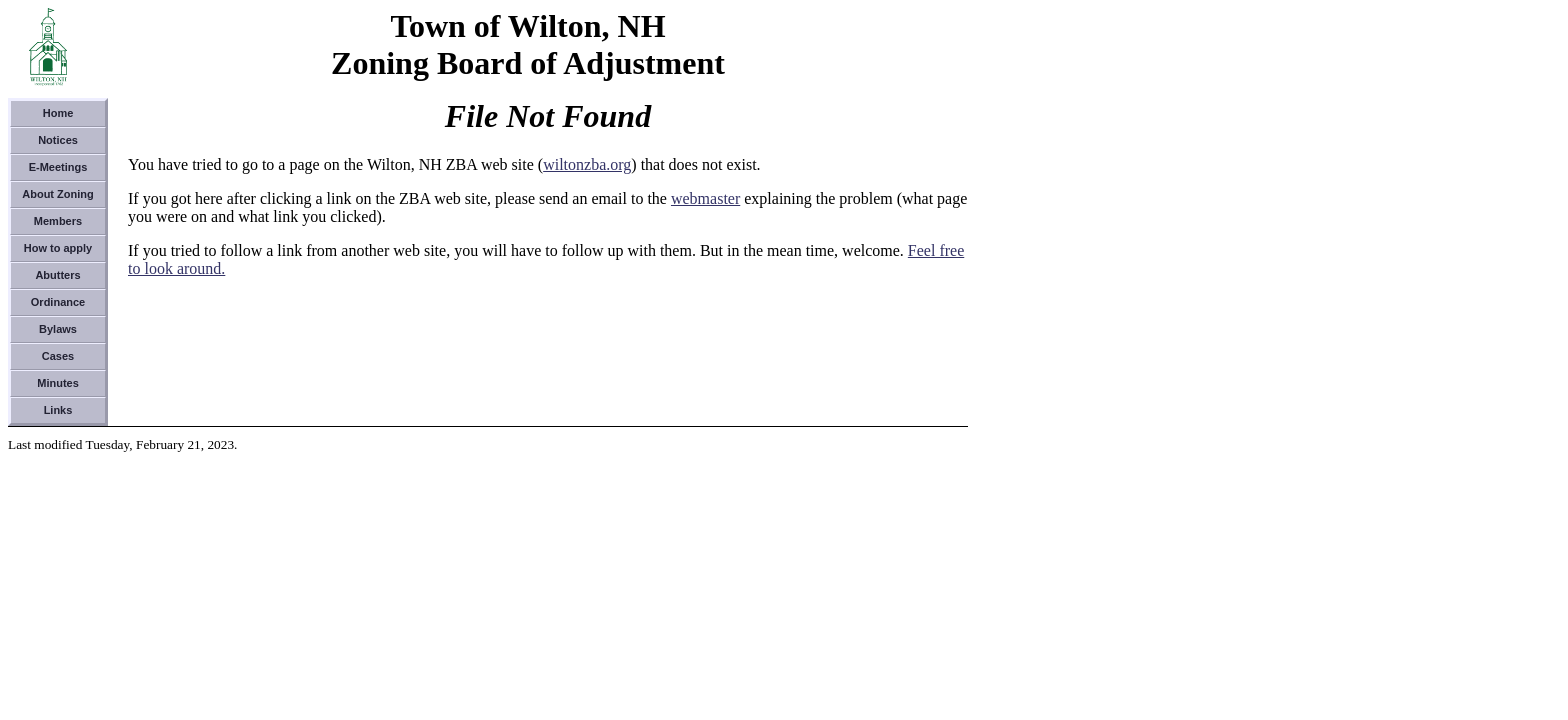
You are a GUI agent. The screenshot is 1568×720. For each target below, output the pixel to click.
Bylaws (58, 329)
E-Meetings (58, 167)
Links (58, 410)
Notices (58, 140)
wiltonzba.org (587, 164)
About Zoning (57, 194)
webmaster (705, 198)
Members (58, 221)
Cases (58, 356)
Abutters (57, 275)
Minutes (58, 383)
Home (58, 113)
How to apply (58, 248)
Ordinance (58, 302)
